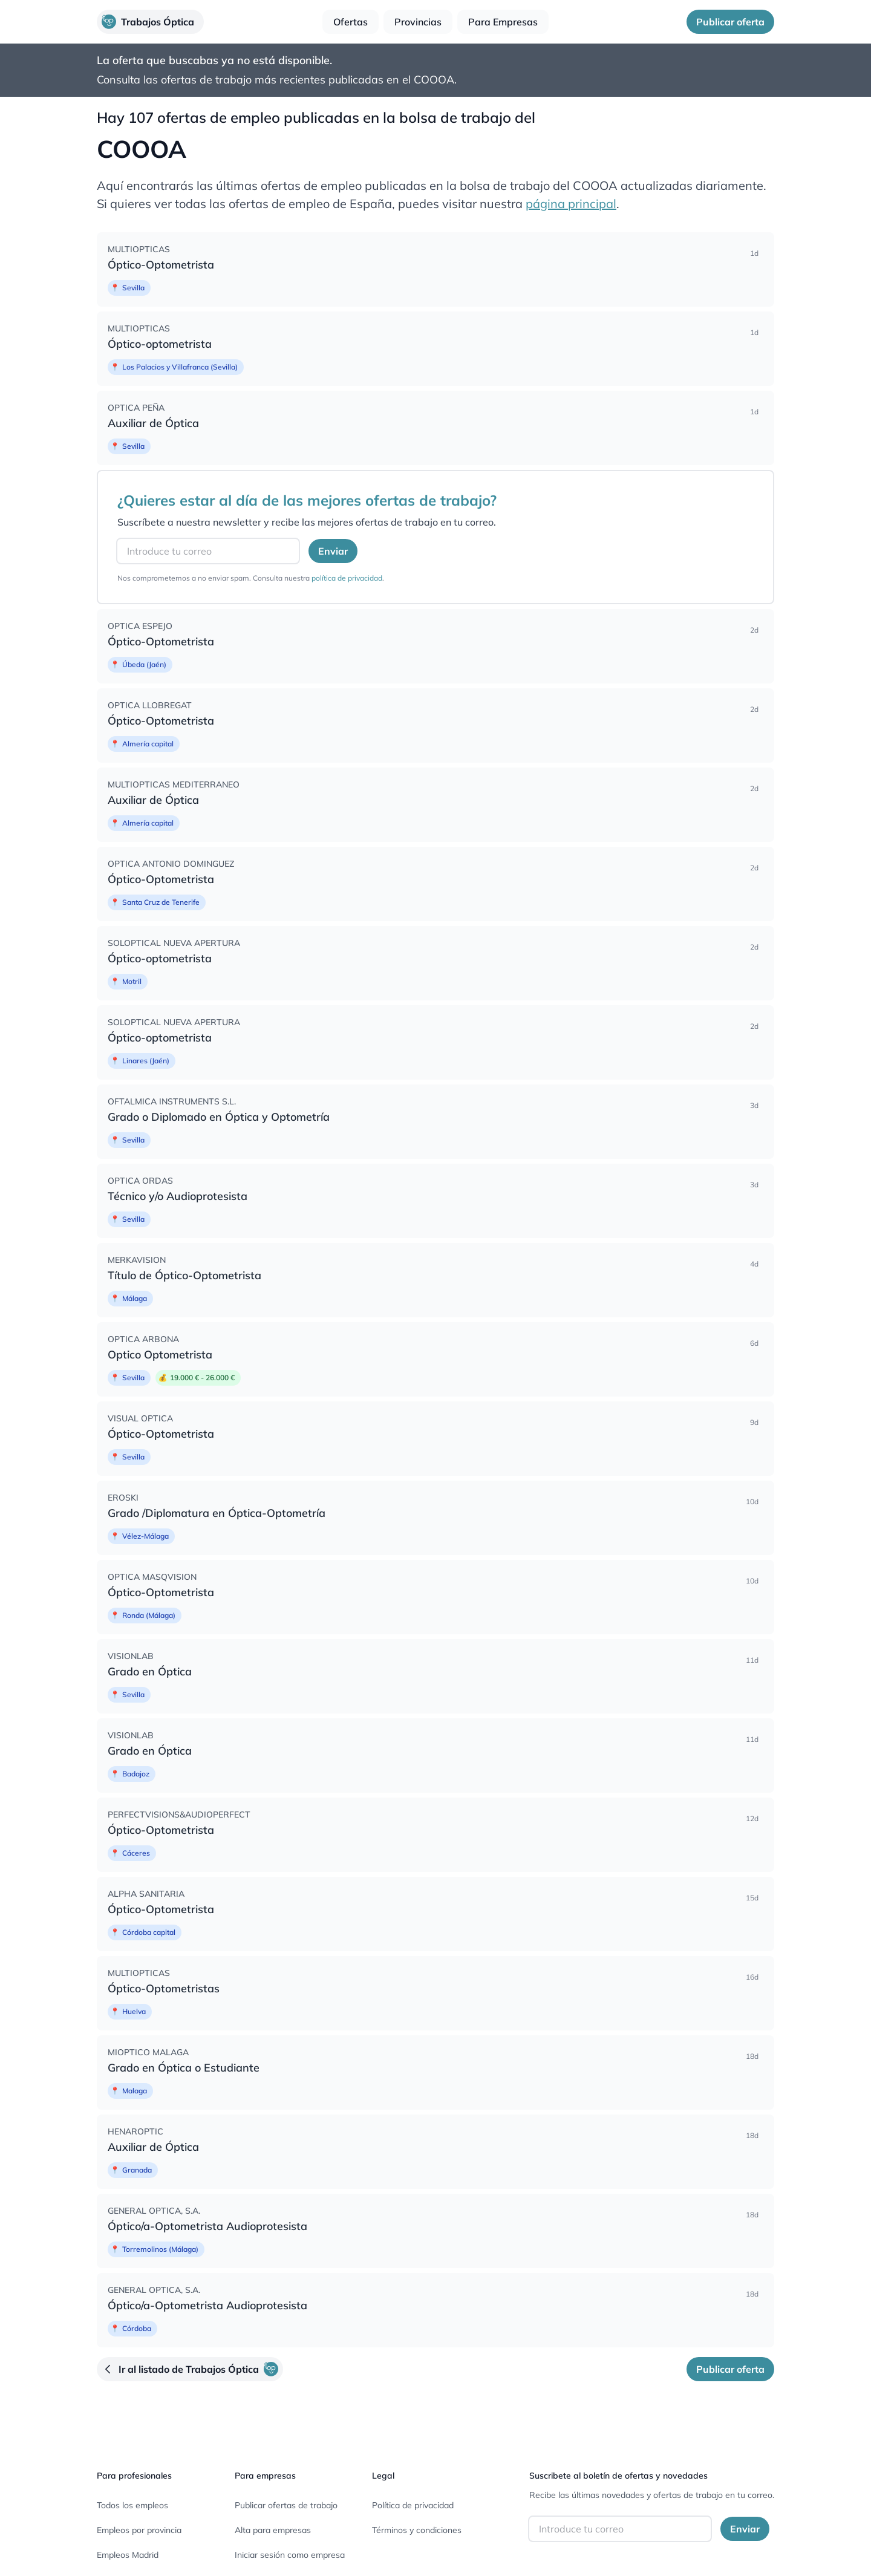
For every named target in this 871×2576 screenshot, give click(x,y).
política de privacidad (347, 577)
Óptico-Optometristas (164, 1988)
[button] (150, 22)
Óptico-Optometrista (161, 265)
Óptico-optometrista (160, 344)
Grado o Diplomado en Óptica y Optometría (219, 1117)
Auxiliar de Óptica (153, 423)
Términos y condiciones (417, 2530)
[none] (435, 269)
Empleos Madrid (127, 2554)
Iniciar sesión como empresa (290, 2554)
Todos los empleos (132, 2505)
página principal (571, 203)
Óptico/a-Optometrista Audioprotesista (207, 2226)
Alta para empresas (273, 2530)
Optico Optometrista (160, 1354)
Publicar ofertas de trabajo (286, 2505)
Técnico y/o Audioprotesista (177, 1196)
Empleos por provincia (139, 2530)
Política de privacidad (413, 2505)
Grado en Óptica (150, 1671)
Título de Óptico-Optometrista (184, 1275)
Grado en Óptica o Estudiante (183, 2068)
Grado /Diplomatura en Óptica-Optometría (216, 1513)
